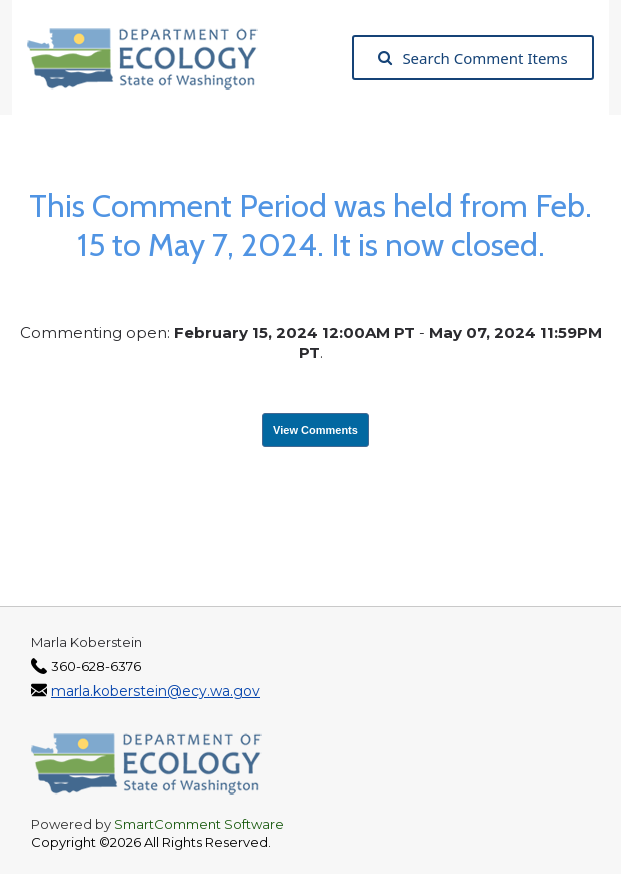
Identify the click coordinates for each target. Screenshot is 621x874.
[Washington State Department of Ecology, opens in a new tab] (152, 57)
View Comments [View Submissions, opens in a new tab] (315, 430)
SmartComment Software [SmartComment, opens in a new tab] (199, 824)
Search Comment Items (472, 58)
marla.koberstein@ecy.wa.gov (155, 691)
